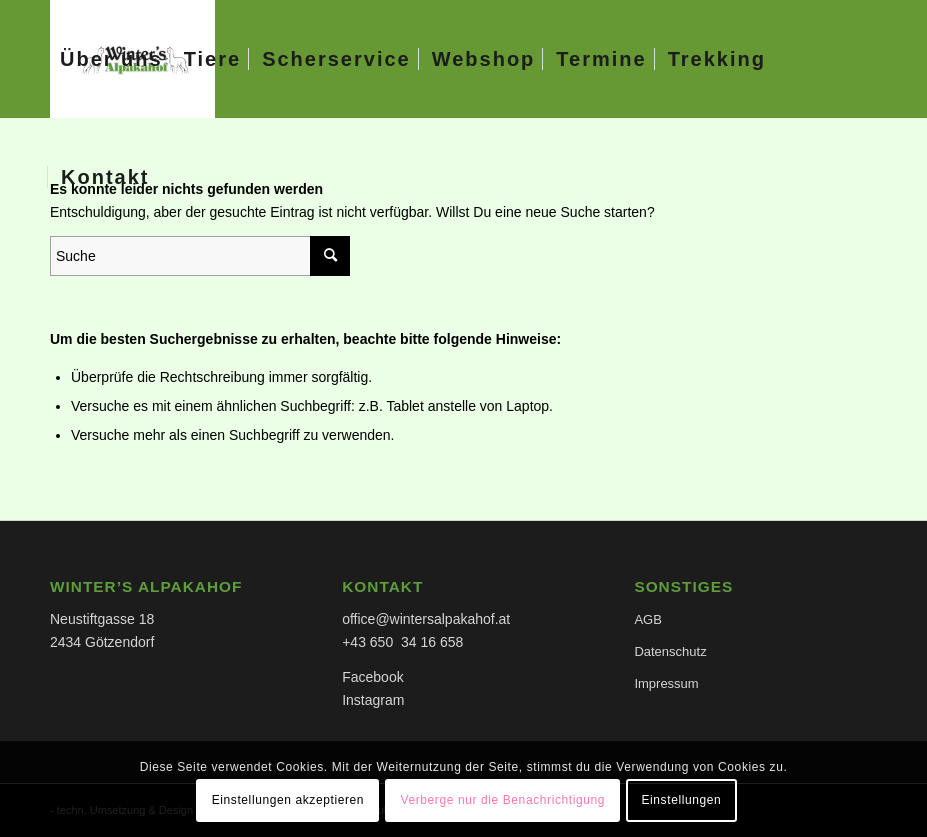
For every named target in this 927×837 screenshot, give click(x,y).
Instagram (373, 700)
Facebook (372, 677)
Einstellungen (681, 800)
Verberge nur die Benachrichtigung (502, 800)
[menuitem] (111, 59)
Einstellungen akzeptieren (288, 800)
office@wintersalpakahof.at (426, 619)
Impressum (666, 683)
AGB (647, 619)
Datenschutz (670, 651)
